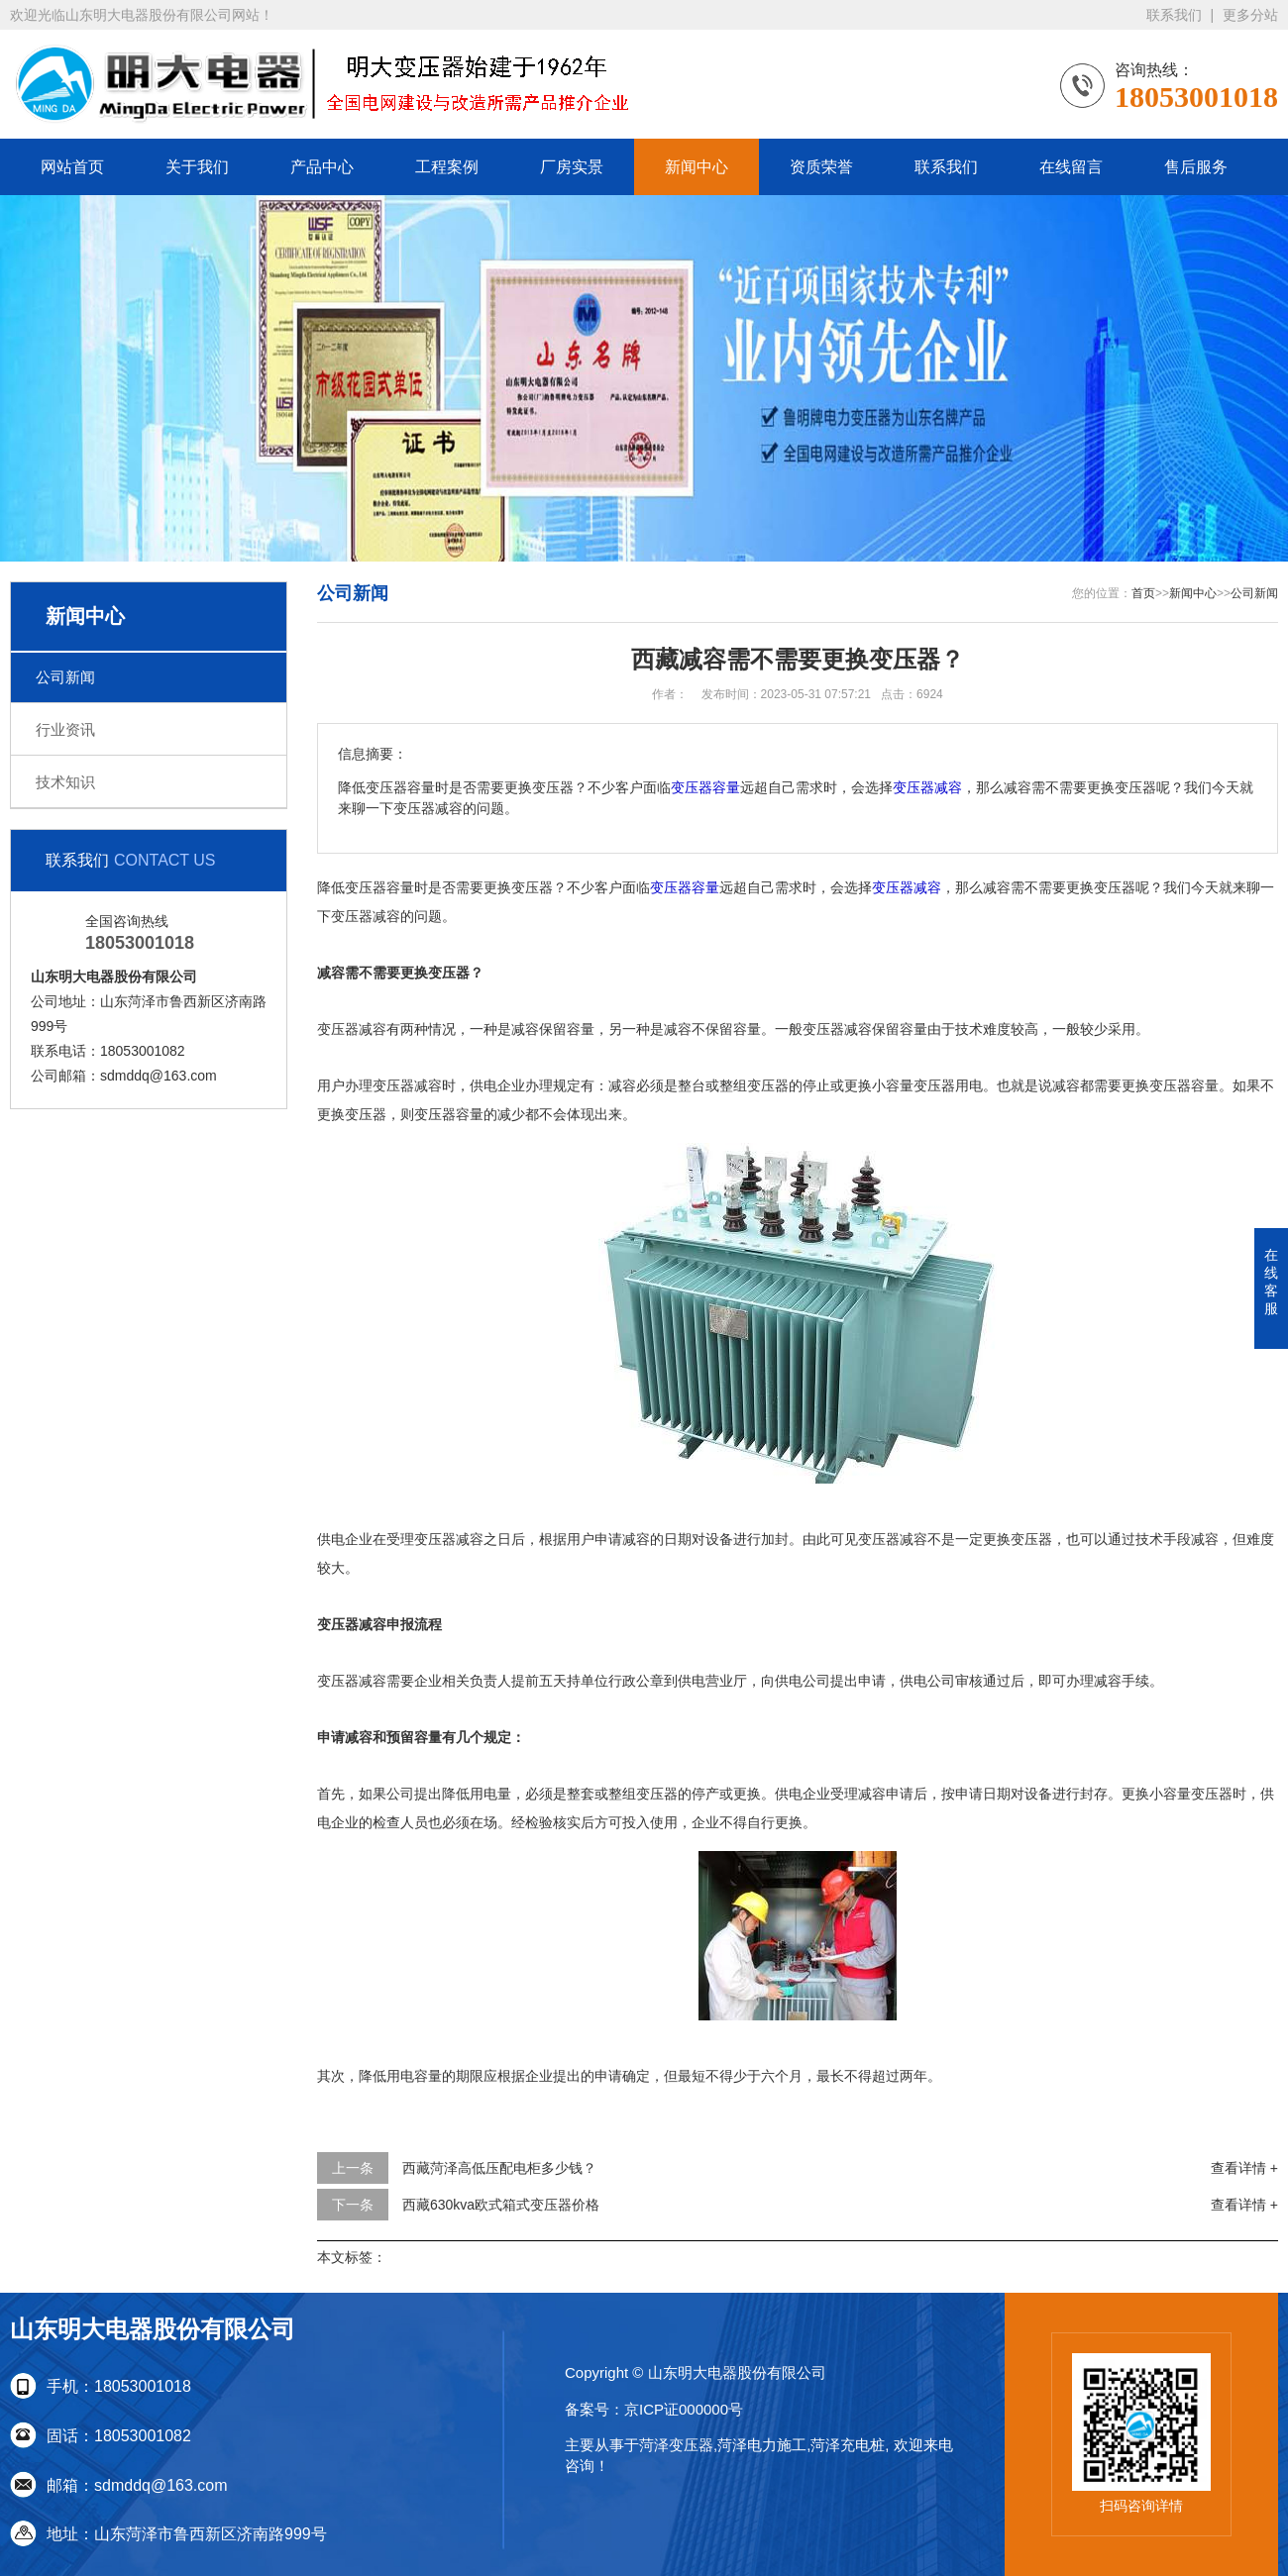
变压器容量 (705, 787)
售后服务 (1196, 166)
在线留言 (1071, 166)
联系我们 (1174, 15)
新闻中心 (696, 166)
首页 (1143, 593)
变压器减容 (927, 787)
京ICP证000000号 (683, 2409)
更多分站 (1250, 15)
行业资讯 (65, 729)
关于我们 (197, 166)
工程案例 (447, 166)
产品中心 (322, 166)
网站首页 (72, 166)
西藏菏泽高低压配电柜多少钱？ (499, 2168)
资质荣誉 (821, 166)
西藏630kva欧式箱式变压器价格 (500, 2205)
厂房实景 (571, 166)
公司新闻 (65, 677)
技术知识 (65, 781)
